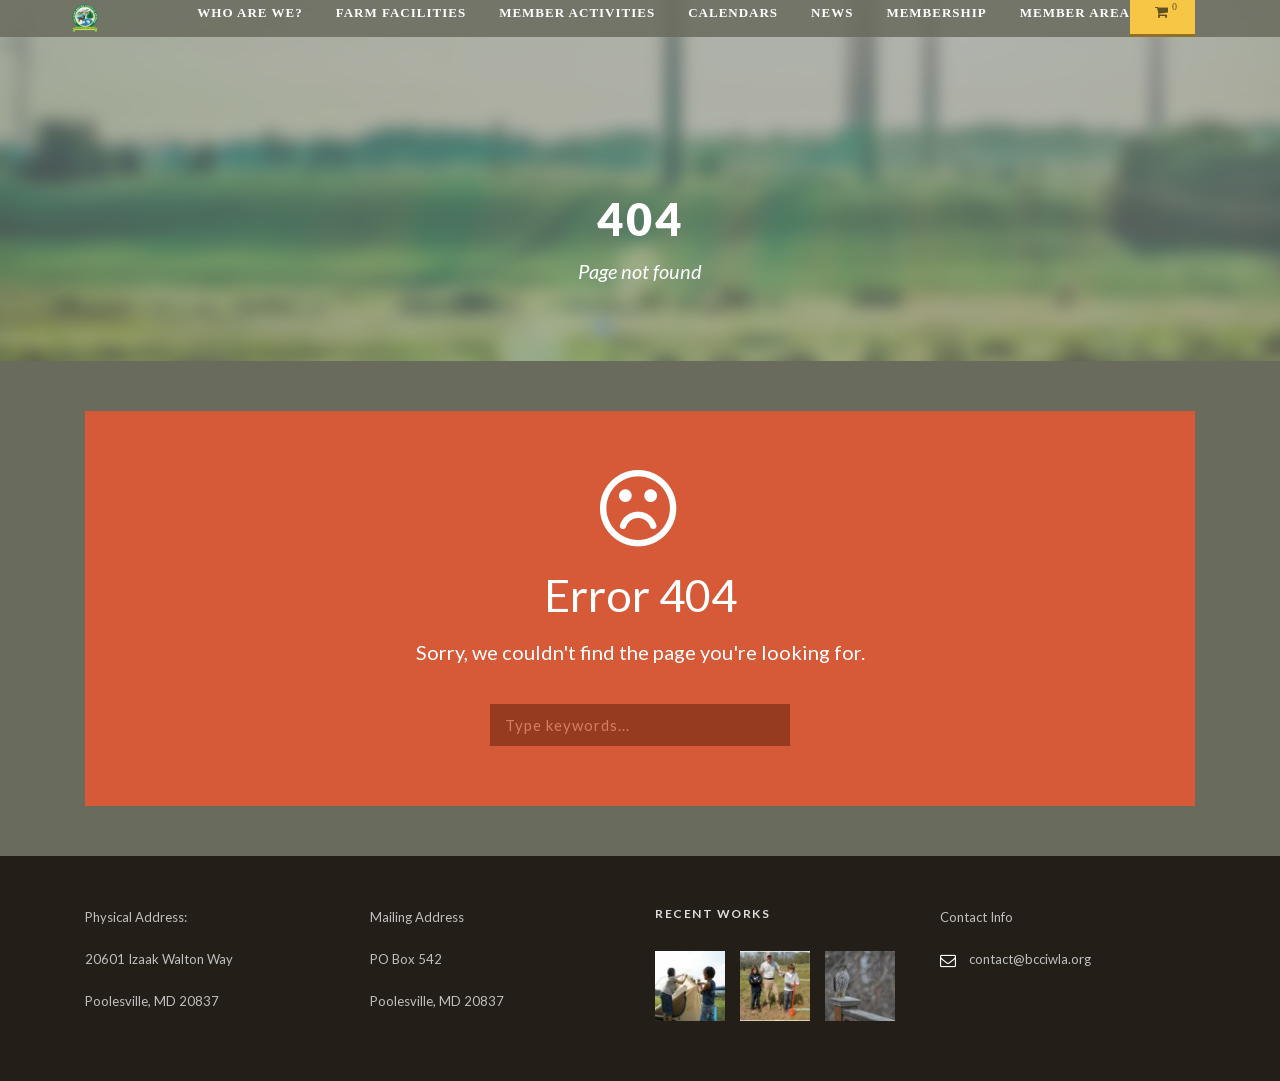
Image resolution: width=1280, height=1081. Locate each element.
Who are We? (249, 12)
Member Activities (577, 12)
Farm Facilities (401, 12)
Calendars (733, 12)
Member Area (1075, 12)
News (832, 12)
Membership (936, 12)
